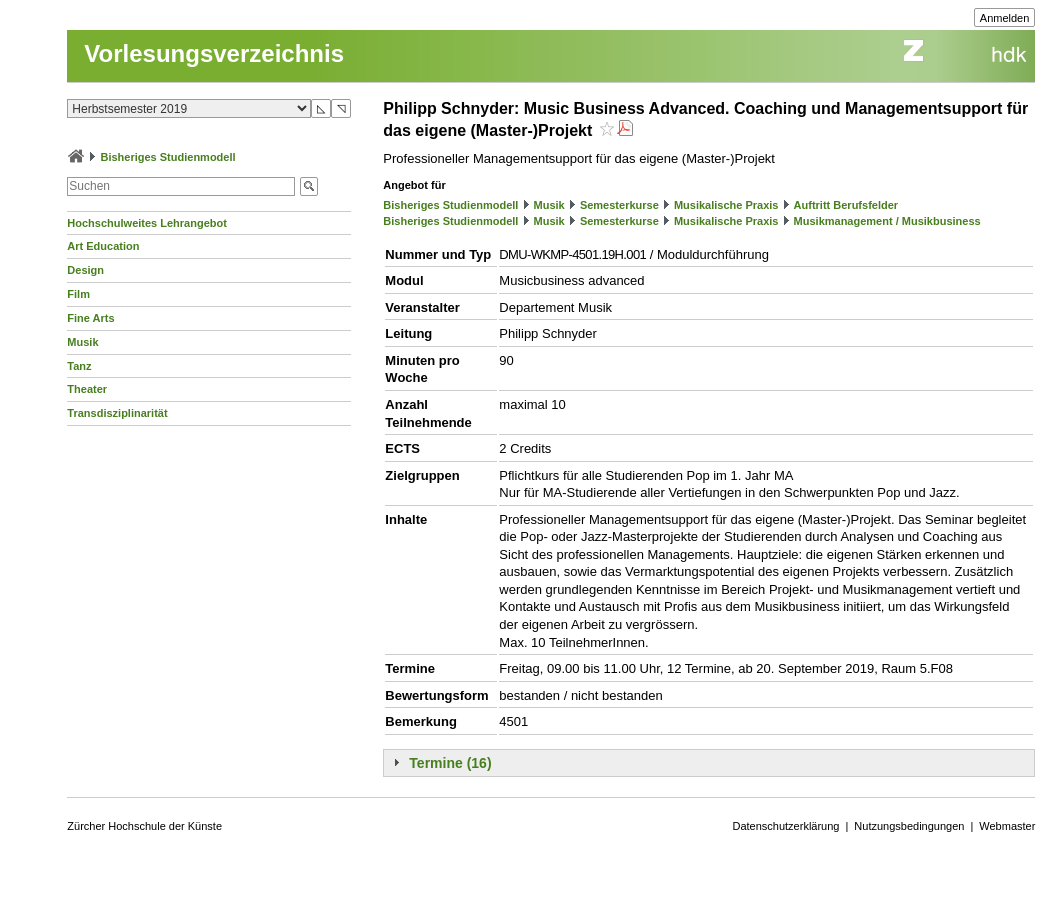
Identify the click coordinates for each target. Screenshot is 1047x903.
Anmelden (1005, 18)
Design (85, 270)
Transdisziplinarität (117, 413)
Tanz (79, 366)
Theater (87, 389)
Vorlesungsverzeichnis (214, 53)
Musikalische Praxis (726, 205)
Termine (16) (450, 763)
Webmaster (1007, 826)
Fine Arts (90, 318)
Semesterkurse (619, 205)
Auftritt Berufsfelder (846, 205)
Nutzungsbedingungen (909, 826)
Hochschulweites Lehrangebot (147, 223)
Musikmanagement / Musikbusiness (887, 221)
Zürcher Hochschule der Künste (144, 826)
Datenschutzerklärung (785, 826)
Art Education (103, 246)
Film (78, 294)
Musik (82, 342)
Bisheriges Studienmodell (167, 157)
